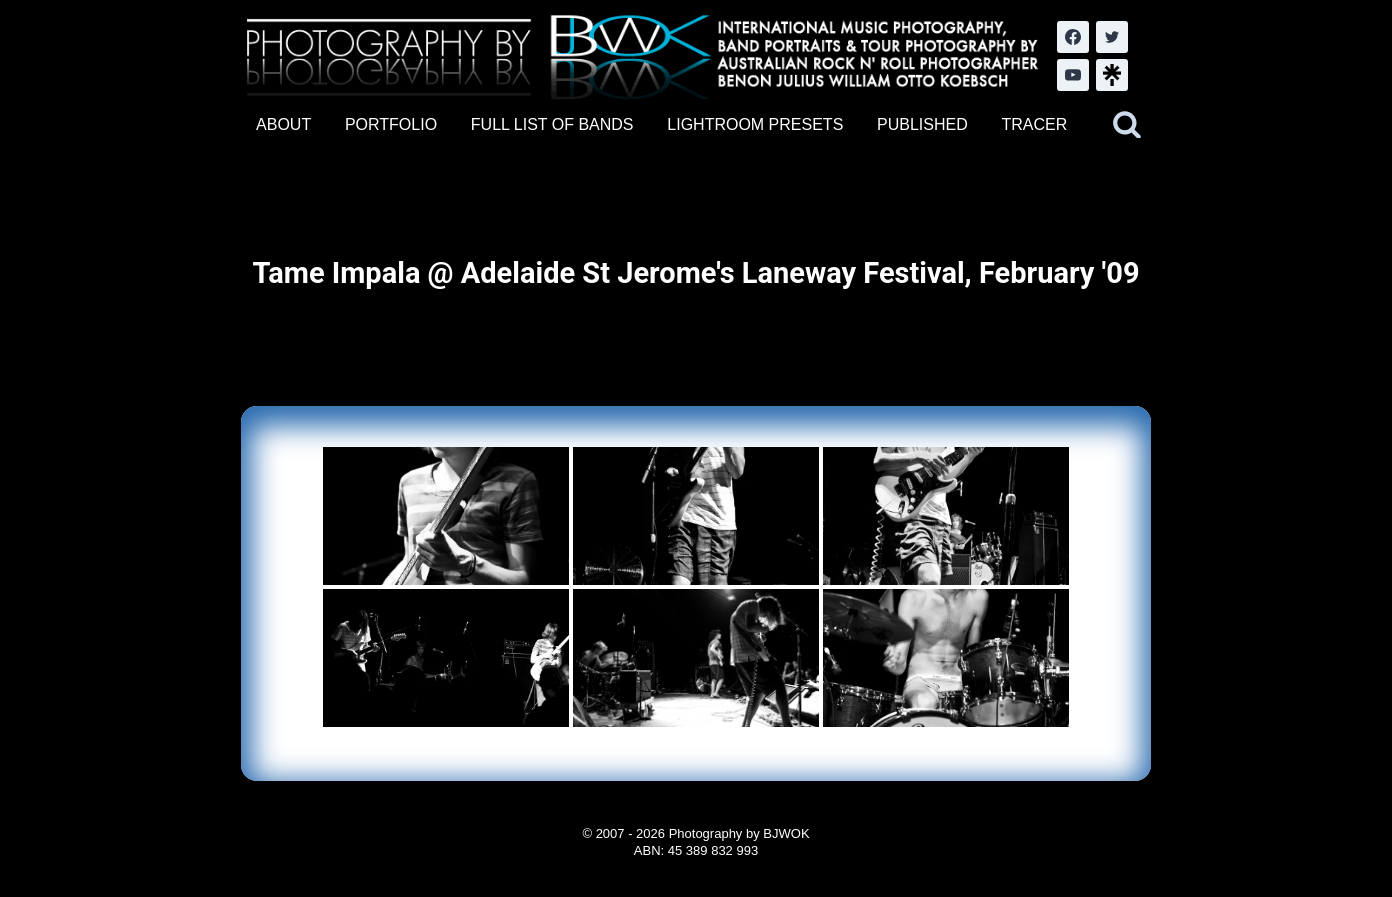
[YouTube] (1073, 75)
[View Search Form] (1127, 125)
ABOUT (283, 124)
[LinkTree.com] (1112, 75)
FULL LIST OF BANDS (552, 124)
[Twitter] (1112, 37)
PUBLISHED (922, 124)
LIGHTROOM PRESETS (755, 124)
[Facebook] (1073, 37)
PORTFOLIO (391, 124)
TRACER (1034, 124)
